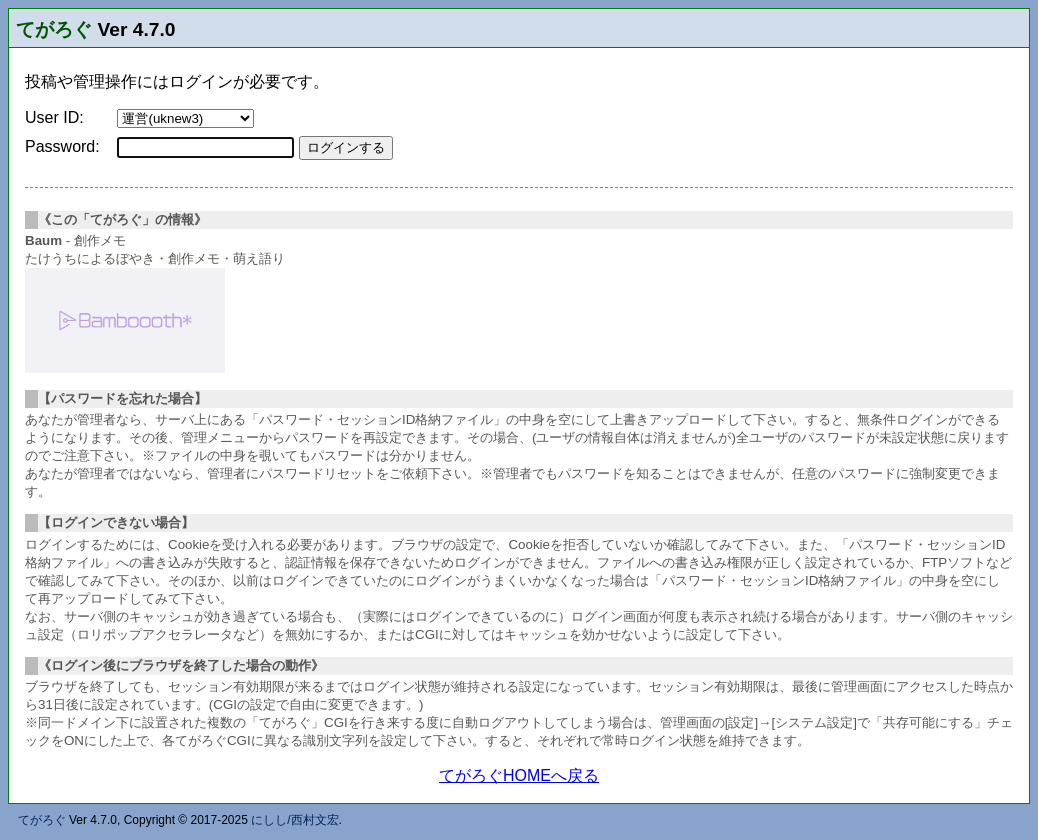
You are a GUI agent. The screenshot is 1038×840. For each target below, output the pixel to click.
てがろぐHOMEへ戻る (519, 775)
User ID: (54, 117)
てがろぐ (54, 29)
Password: (62, 146)
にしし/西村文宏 (294, 820)
